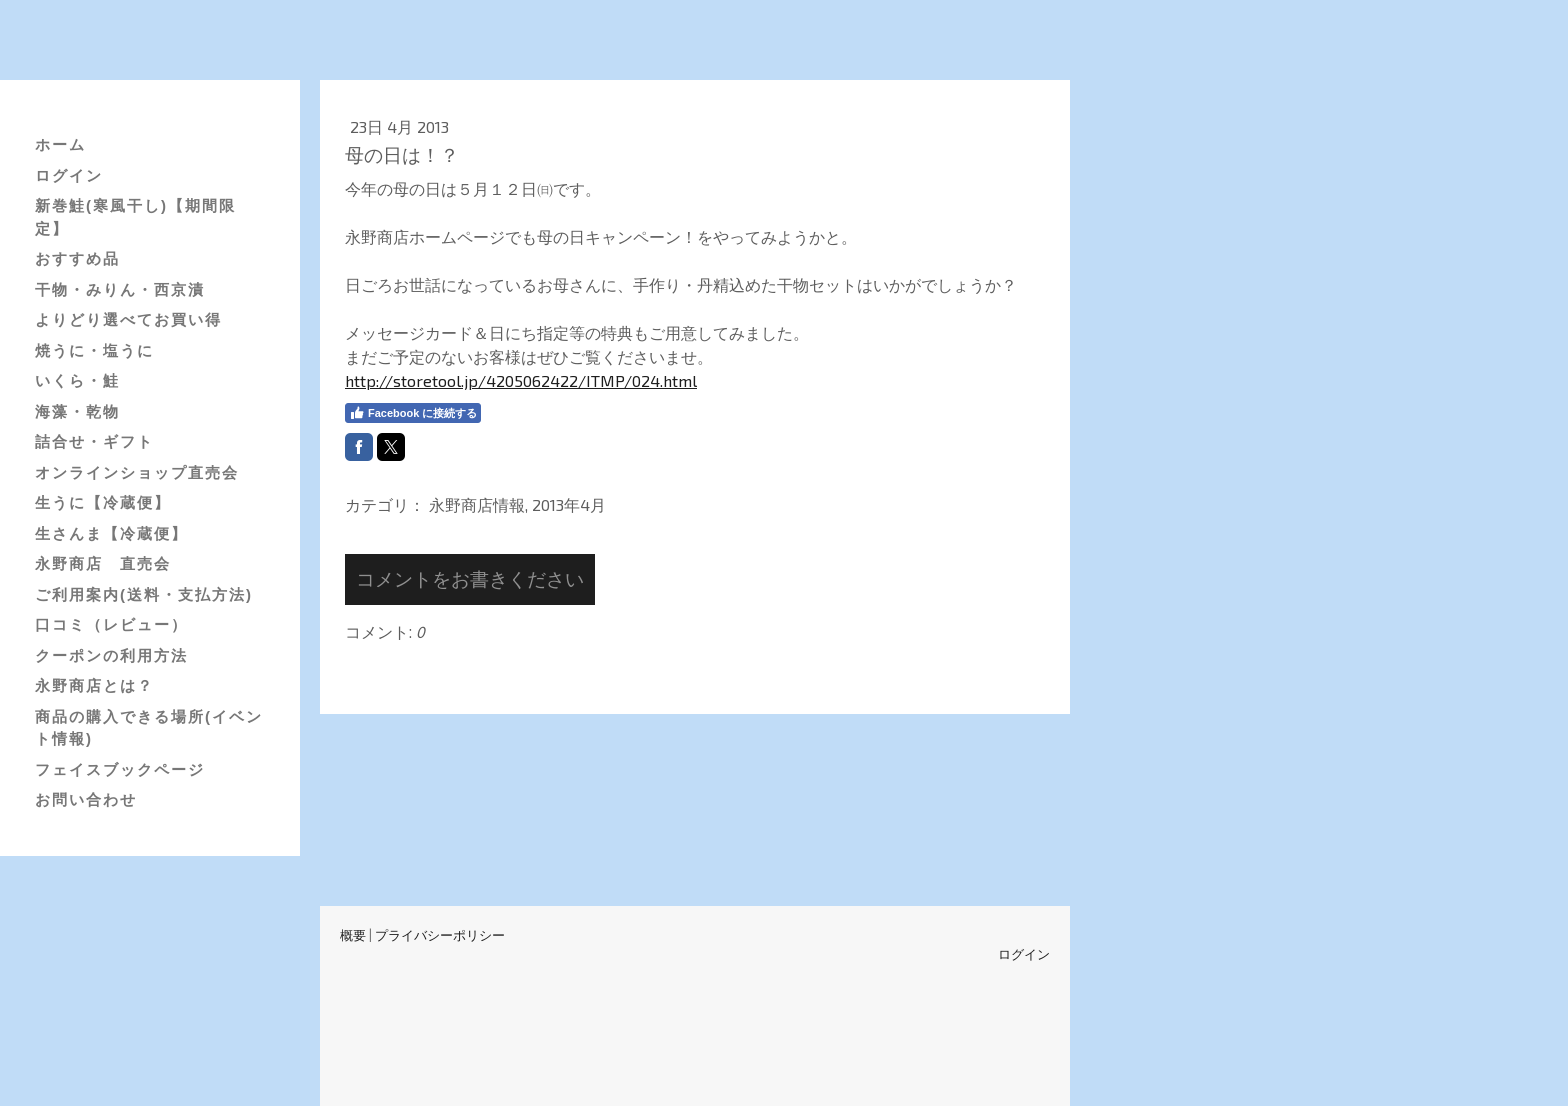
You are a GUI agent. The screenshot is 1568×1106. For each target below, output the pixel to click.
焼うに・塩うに (94, 350)
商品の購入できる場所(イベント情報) (149, 728)
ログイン (69, 175)
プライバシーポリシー (440, 935)
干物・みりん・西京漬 (120, 289)
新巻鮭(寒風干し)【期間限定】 (135, 217)
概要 (353, 935)
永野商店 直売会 (103, 563)
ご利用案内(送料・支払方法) (144, 594)
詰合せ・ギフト (94, 441)
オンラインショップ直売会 (137, 472)
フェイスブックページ (120, 769)
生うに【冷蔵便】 (103, 502)
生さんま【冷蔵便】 (111, 533)
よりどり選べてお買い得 (128, 319)
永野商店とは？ (94, 685)
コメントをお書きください (470, 578)
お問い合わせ (86, 799)
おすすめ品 (77, 258)
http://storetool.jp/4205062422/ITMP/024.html (521, 380)
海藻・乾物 (77, 411)
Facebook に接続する (413, 413)
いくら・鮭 (77, 380)
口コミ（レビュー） (111, 624)
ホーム (60, 144)
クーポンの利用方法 (111, 655)
